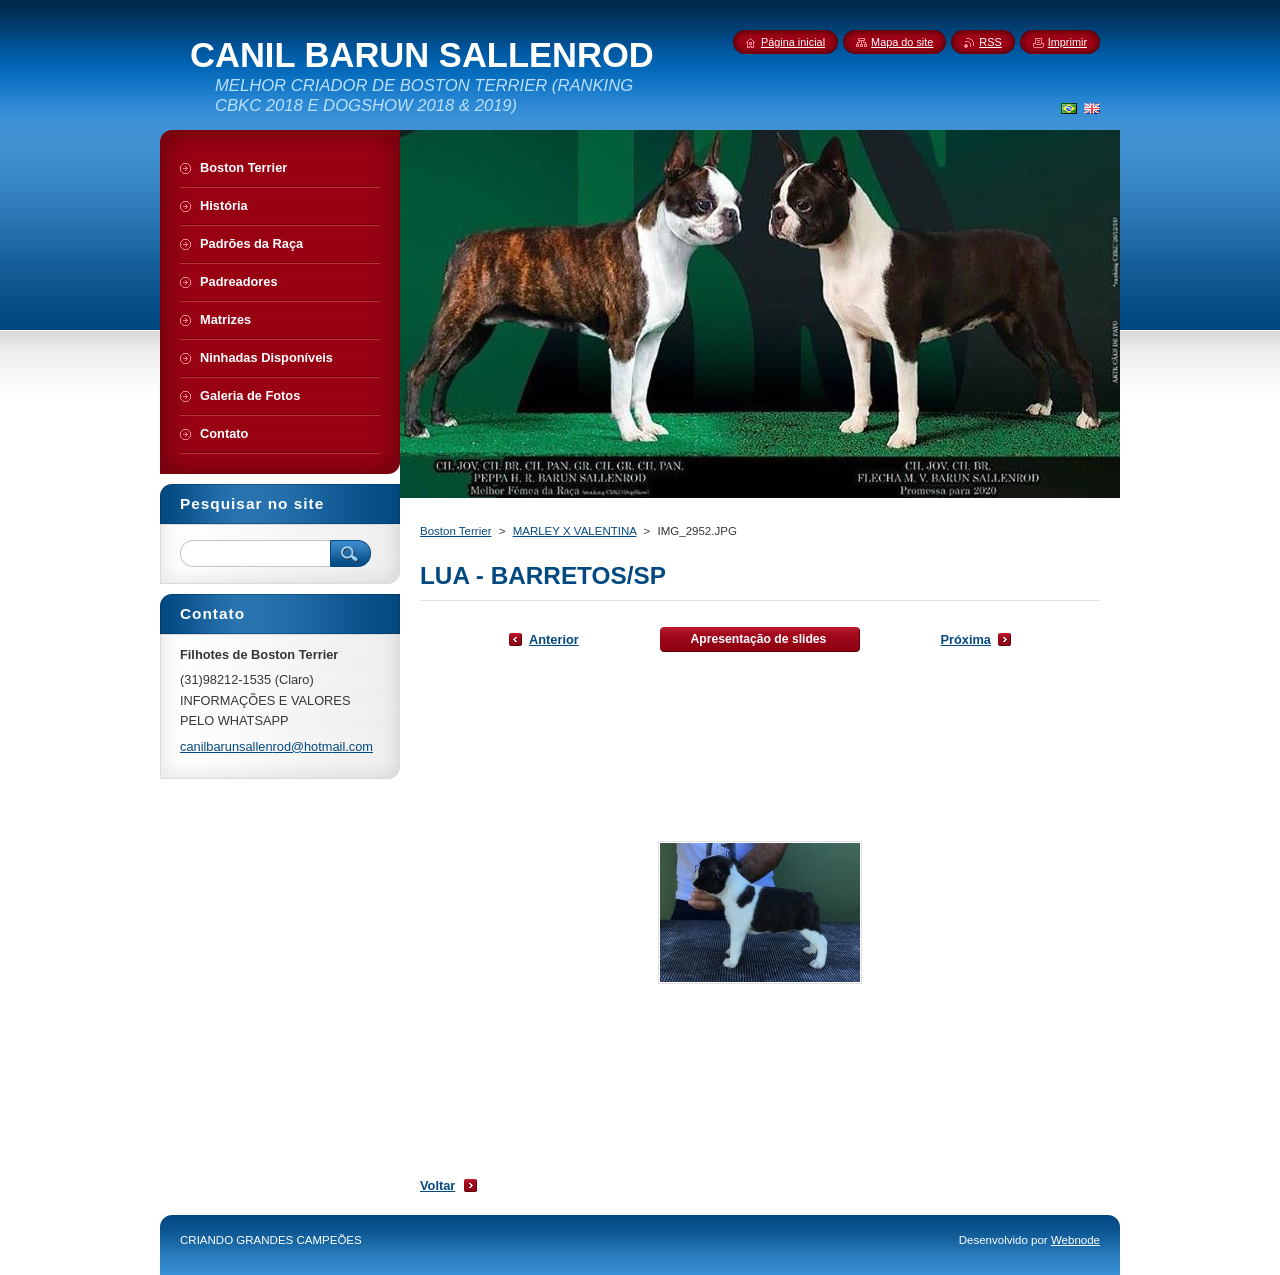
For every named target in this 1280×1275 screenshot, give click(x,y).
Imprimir (1067, 42)
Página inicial (793, 42)
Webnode (1075, 1240)
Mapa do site (902, 42)
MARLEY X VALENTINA (575, 531)
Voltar (437, 1185)
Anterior (554, 639)
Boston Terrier (455, 531)
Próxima (965, 639)
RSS (990, 42)
